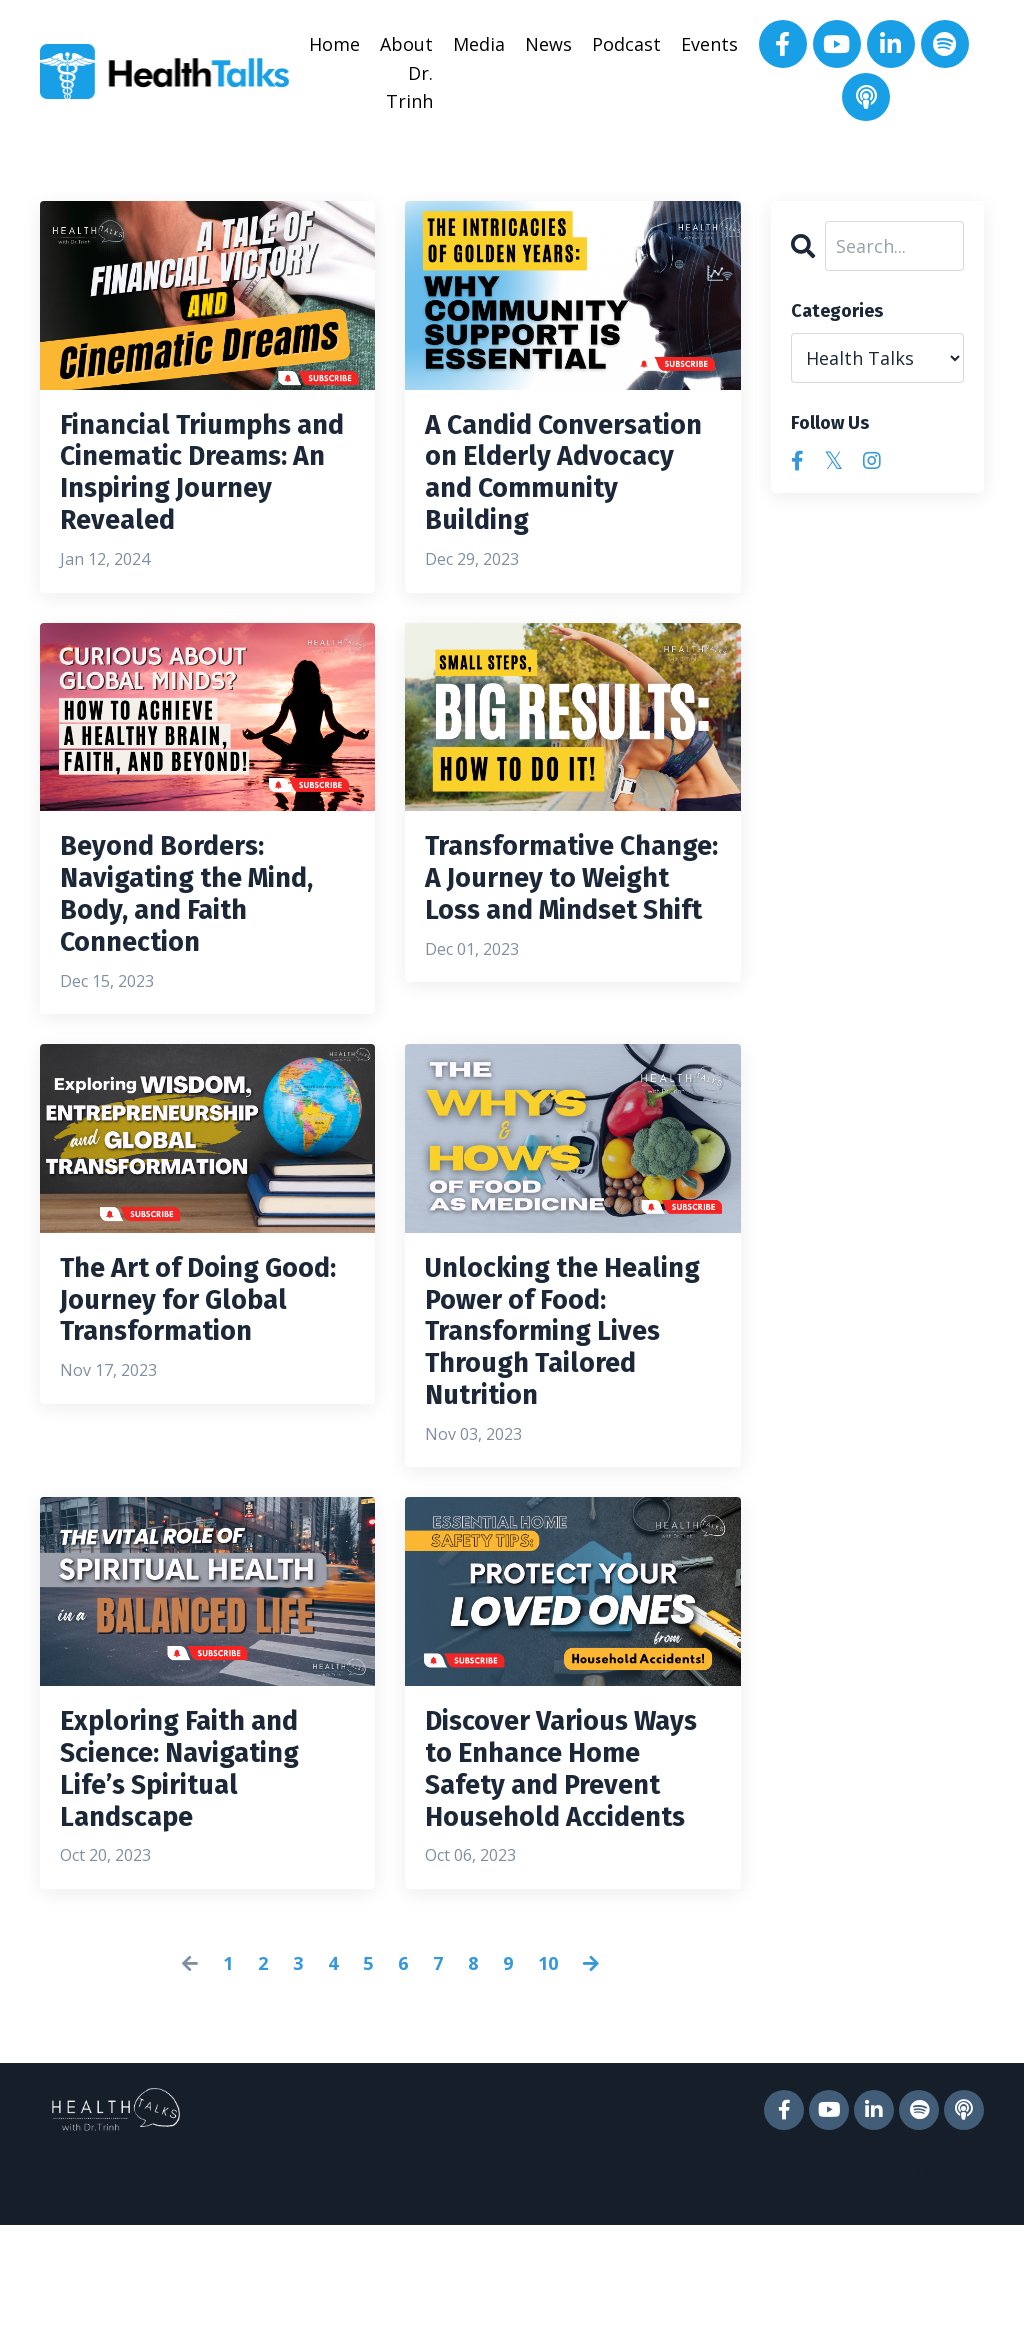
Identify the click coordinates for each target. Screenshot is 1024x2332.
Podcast (626, 44)
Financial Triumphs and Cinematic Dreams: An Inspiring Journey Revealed (203, 482)
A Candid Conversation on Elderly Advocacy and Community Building (572, 482)
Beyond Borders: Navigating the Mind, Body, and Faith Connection (203, 920)
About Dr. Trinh (406, 73)
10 (548, 2070)
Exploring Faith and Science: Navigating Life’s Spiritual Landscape (194, 1832)
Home (334, 44)
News (548, 44)
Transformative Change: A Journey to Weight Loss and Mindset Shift (569, 920)
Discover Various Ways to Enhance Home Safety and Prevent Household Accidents (557, 1850)
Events (709, 44)
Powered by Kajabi (923, 2280)
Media (479, 44)
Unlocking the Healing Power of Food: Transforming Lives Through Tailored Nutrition (559, 1376)
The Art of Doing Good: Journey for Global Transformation (182, 1358)
